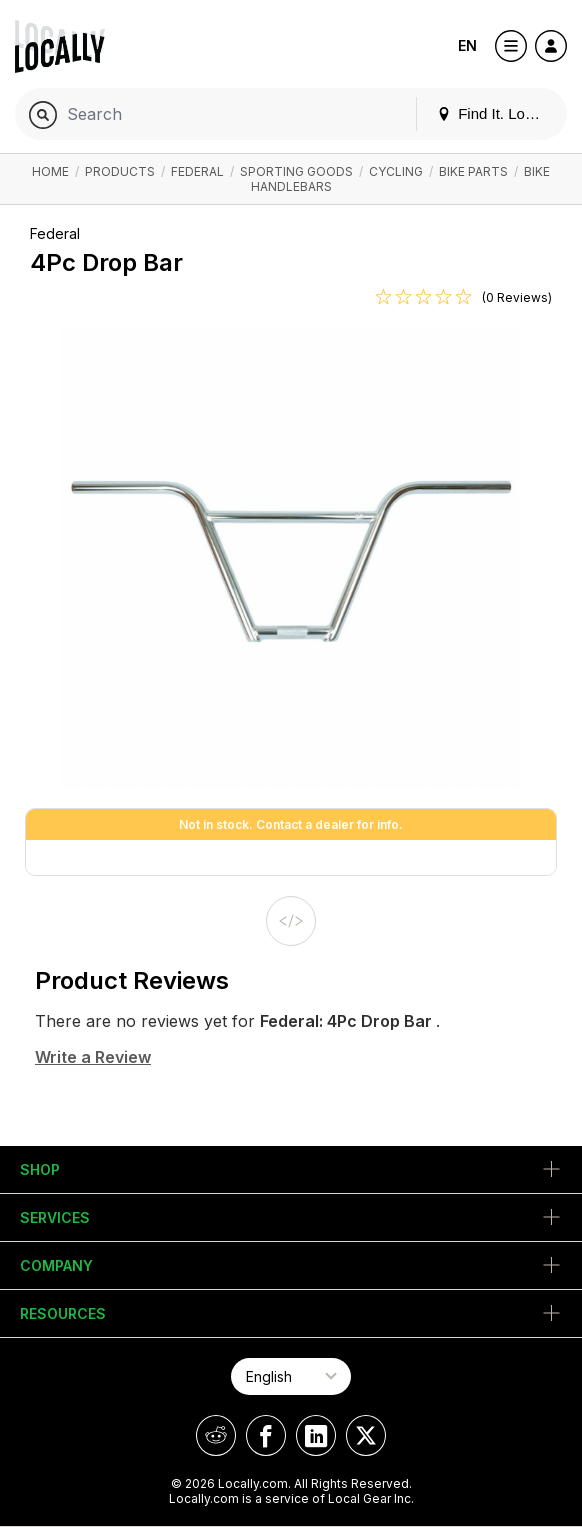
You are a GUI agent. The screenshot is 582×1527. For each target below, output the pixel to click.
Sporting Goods (296, 171)
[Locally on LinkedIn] (316, 1435)
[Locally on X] (366, 1435)
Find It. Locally (496, 113)
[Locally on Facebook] (266, 1435)
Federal (197, 171)
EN (467, 45)
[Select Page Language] (291, 1376)
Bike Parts (473, 171)
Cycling (396, 171)
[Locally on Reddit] (216, 1435)
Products (120, 171)
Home (50, 171)
